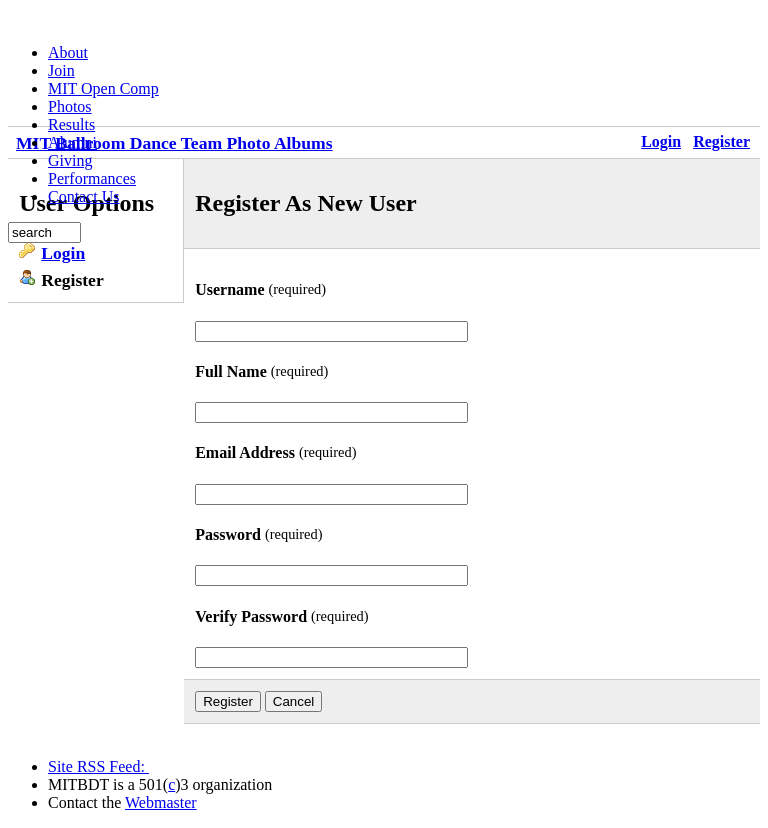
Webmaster (161, 802)
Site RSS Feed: (98, 766)
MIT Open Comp (103, 88)
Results (71, 124)
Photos (70, 106)
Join (61, 70)
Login (63, 253)
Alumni (72, 142)
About (68, 52)
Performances (92, 178)
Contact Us (84, 196)
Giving (70, 160)
